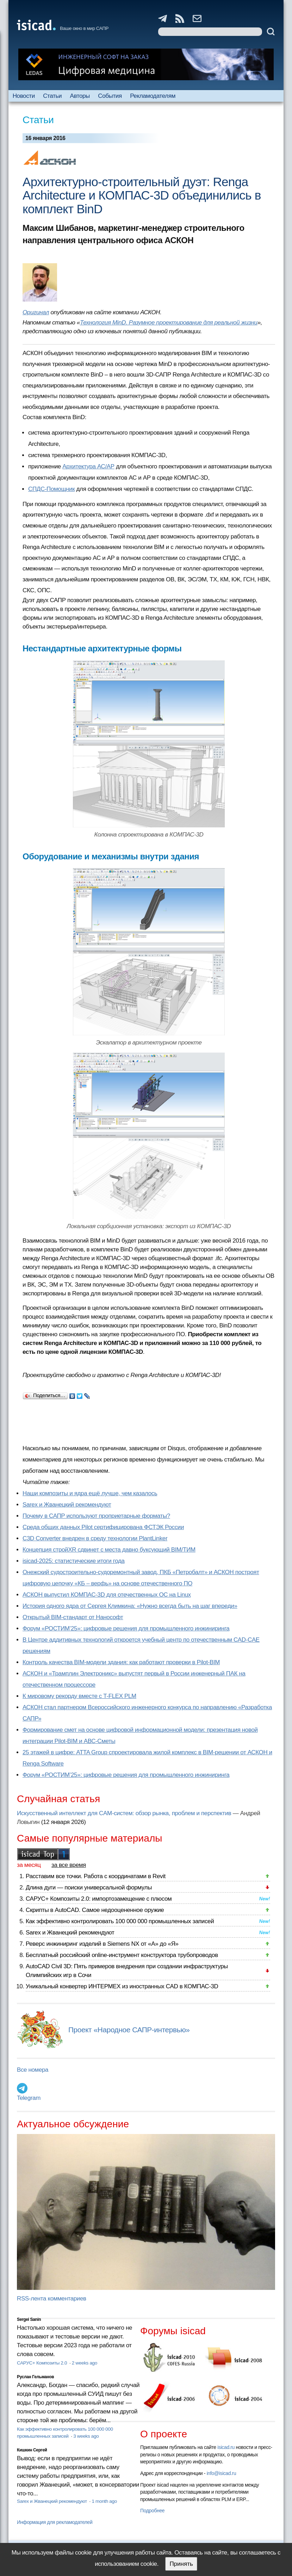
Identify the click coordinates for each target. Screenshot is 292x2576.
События (110, 96)
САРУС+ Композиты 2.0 (42, 2363)
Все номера (32, 2069)
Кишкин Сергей (32, 2450)
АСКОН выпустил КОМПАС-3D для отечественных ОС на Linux (107, 1594)
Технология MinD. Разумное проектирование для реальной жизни (168, 322)
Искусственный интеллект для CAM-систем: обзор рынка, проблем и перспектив (124, 1813)
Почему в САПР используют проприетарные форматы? (96, 1516)
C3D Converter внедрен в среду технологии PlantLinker (95, 1538)
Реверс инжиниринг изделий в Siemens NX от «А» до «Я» (102, 1943)
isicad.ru (226, 2447)
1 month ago (104, 2501)
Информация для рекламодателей (54, 2522)
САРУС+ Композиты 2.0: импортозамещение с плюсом (99, 1898)
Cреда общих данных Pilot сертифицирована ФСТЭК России (103, 1527)
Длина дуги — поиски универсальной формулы (89, 1887)
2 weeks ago (84, 2363)
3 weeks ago (86, 2436)
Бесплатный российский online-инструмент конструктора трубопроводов (122, 1955)
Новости (24, 96)
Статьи (52, 96)
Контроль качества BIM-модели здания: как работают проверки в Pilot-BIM (121, 1662)
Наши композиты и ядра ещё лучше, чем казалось (90, 1493)
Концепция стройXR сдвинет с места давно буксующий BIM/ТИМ (109, 1549)
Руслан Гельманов (35, 2376)
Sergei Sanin (29, 2319)
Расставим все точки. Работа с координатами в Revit (96, 1876)
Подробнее (152, 2510)
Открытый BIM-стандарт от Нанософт (73, 1617)
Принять (181, 2564)
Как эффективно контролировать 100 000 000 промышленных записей (120, 1921)
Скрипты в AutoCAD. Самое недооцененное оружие (95, 1910)
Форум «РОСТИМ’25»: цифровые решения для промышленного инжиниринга (126, 1628)
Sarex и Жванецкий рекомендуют (67, 1504)
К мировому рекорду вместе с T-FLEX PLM (79, 1696)
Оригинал (36, 312)
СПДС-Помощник (51, 489)
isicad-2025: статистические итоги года (74, 1561)
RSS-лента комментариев (51, 2298)
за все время (68, 1865)
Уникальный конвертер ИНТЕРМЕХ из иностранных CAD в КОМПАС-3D (122, 1986)
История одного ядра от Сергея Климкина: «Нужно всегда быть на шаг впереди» (130, 1606)
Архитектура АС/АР (88, 466)
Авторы (79, 96)
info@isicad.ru (221, 2473)
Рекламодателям (152, 96)
